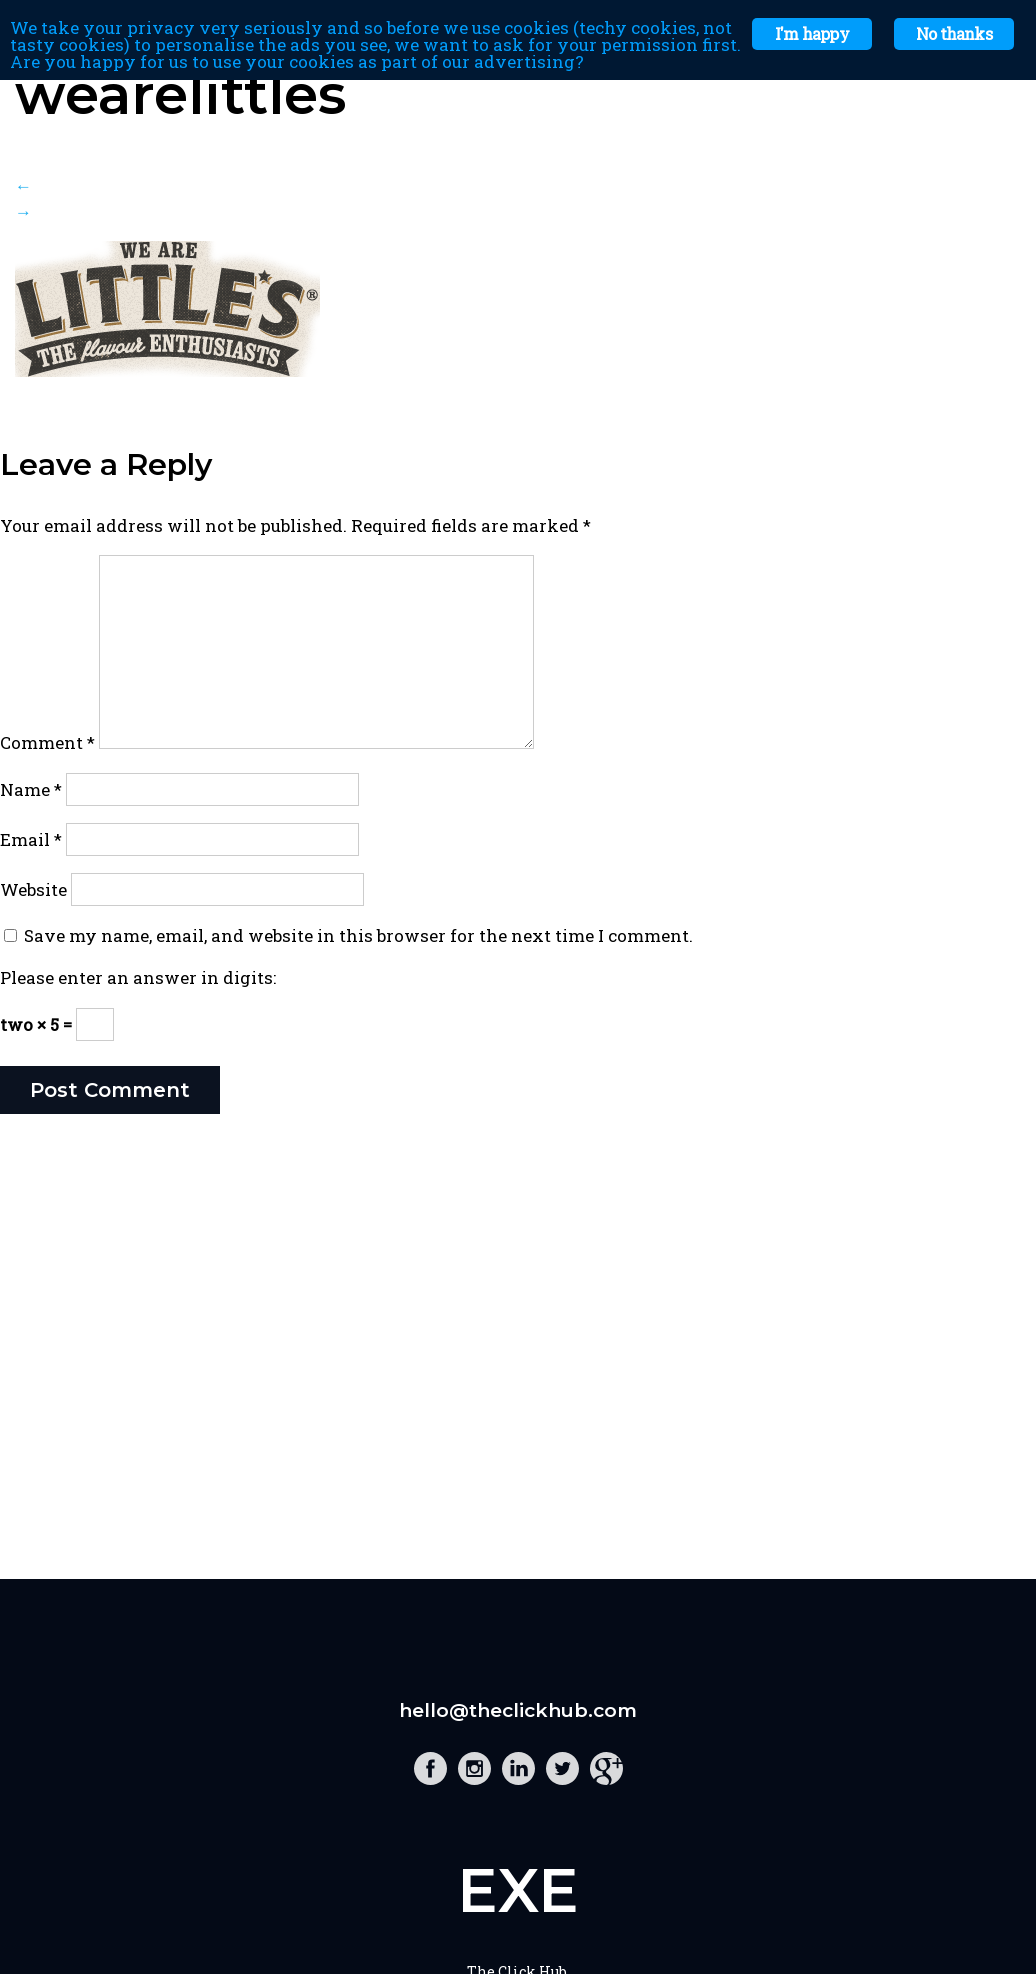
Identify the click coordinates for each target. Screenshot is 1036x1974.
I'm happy (812, 33)
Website (33, 889)
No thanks (954, 33)
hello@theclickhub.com (518, 1710)
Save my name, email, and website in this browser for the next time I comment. (358, 935)
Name (31, 789)
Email (31, 839)
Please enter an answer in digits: (138, 977)
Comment (47, 742)
